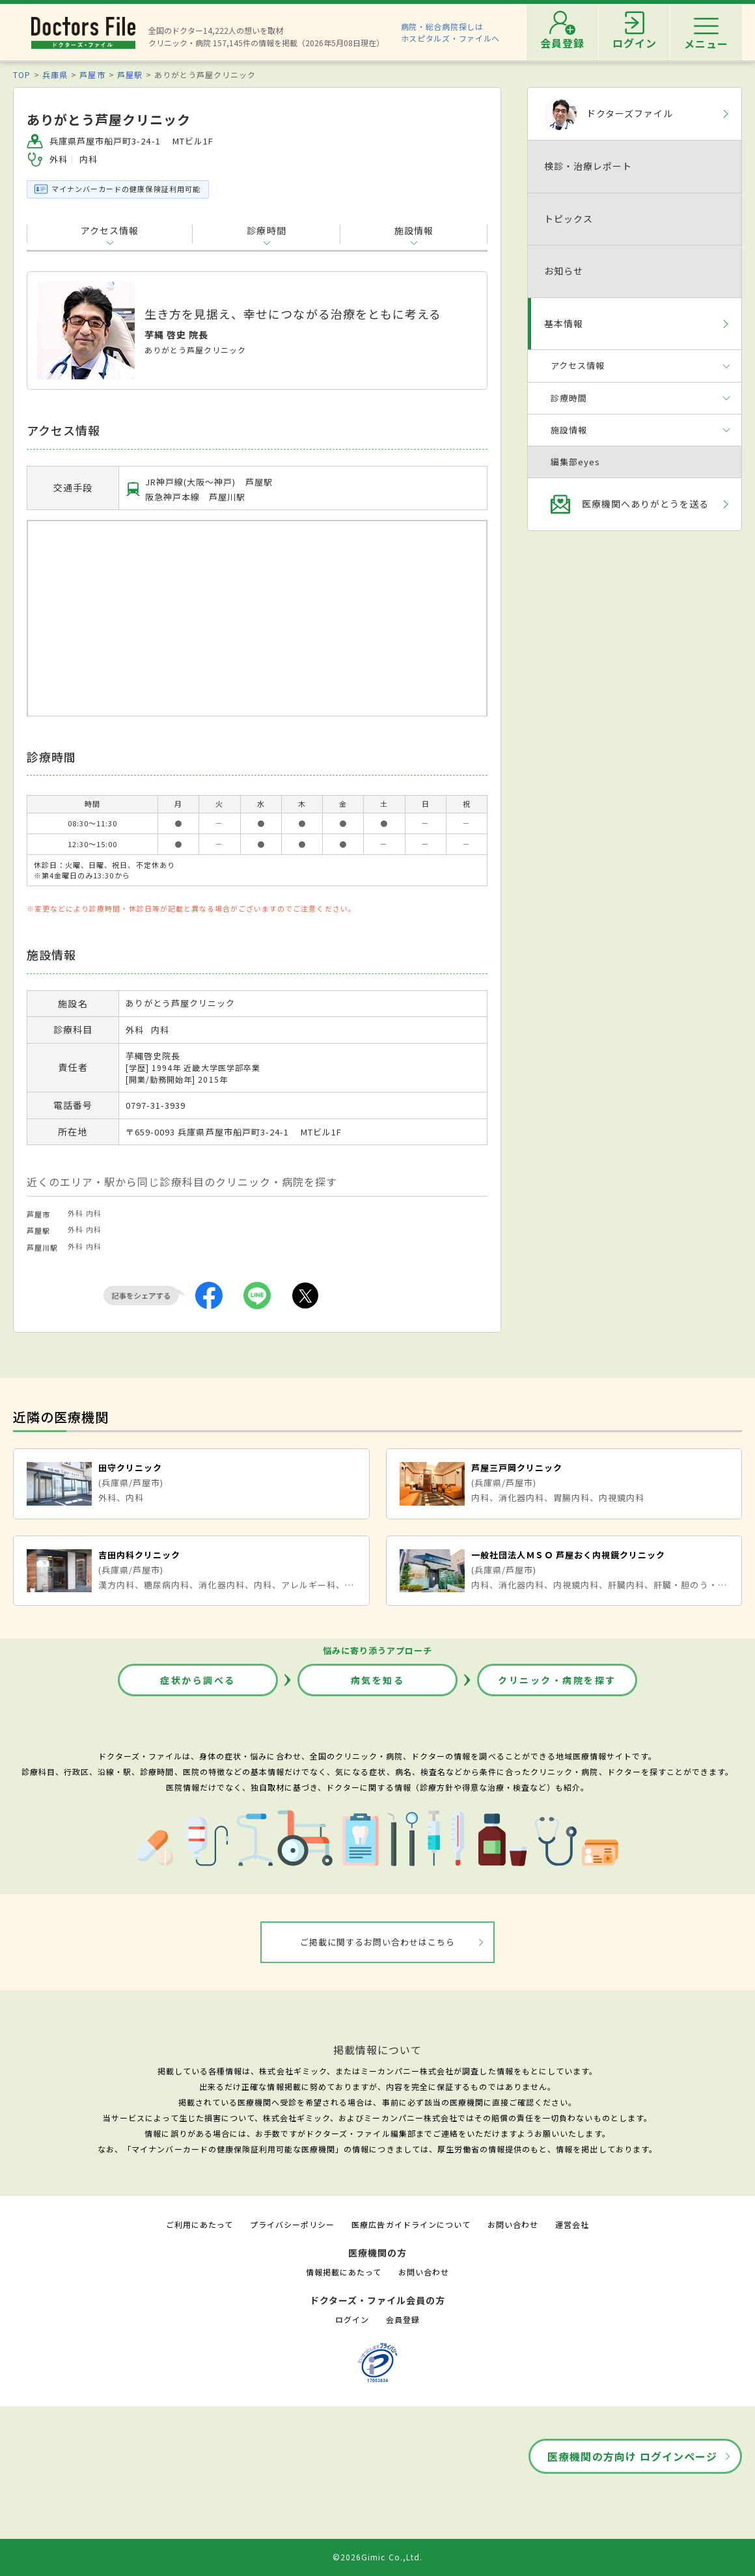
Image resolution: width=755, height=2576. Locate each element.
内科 (94, 1213)
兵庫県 (55, 74)
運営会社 (572, 2224)
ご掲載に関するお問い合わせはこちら (378, 1942)
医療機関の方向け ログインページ (632, 2456)
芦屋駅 (130, 74)
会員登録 (403, 2319)
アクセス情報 (110, 230)
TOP (22, 74)
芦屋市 (92, 74)
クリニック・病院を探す (557, 1680)
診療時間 (266, 230)
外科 (75, 1213)
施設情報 (413, 230)
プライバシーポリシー (292, 2224)
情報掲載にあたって (343, 2271)
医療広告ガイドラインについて (411, 2224)
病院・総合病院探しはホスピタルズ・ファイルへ (451, 32)
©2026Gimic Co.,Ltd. (377, 2556)
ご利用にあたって (199, 2224)
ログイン (352, 2319)
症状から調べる (198, 1680)
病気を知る (378, 1680)
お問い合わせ (512, 2224)
